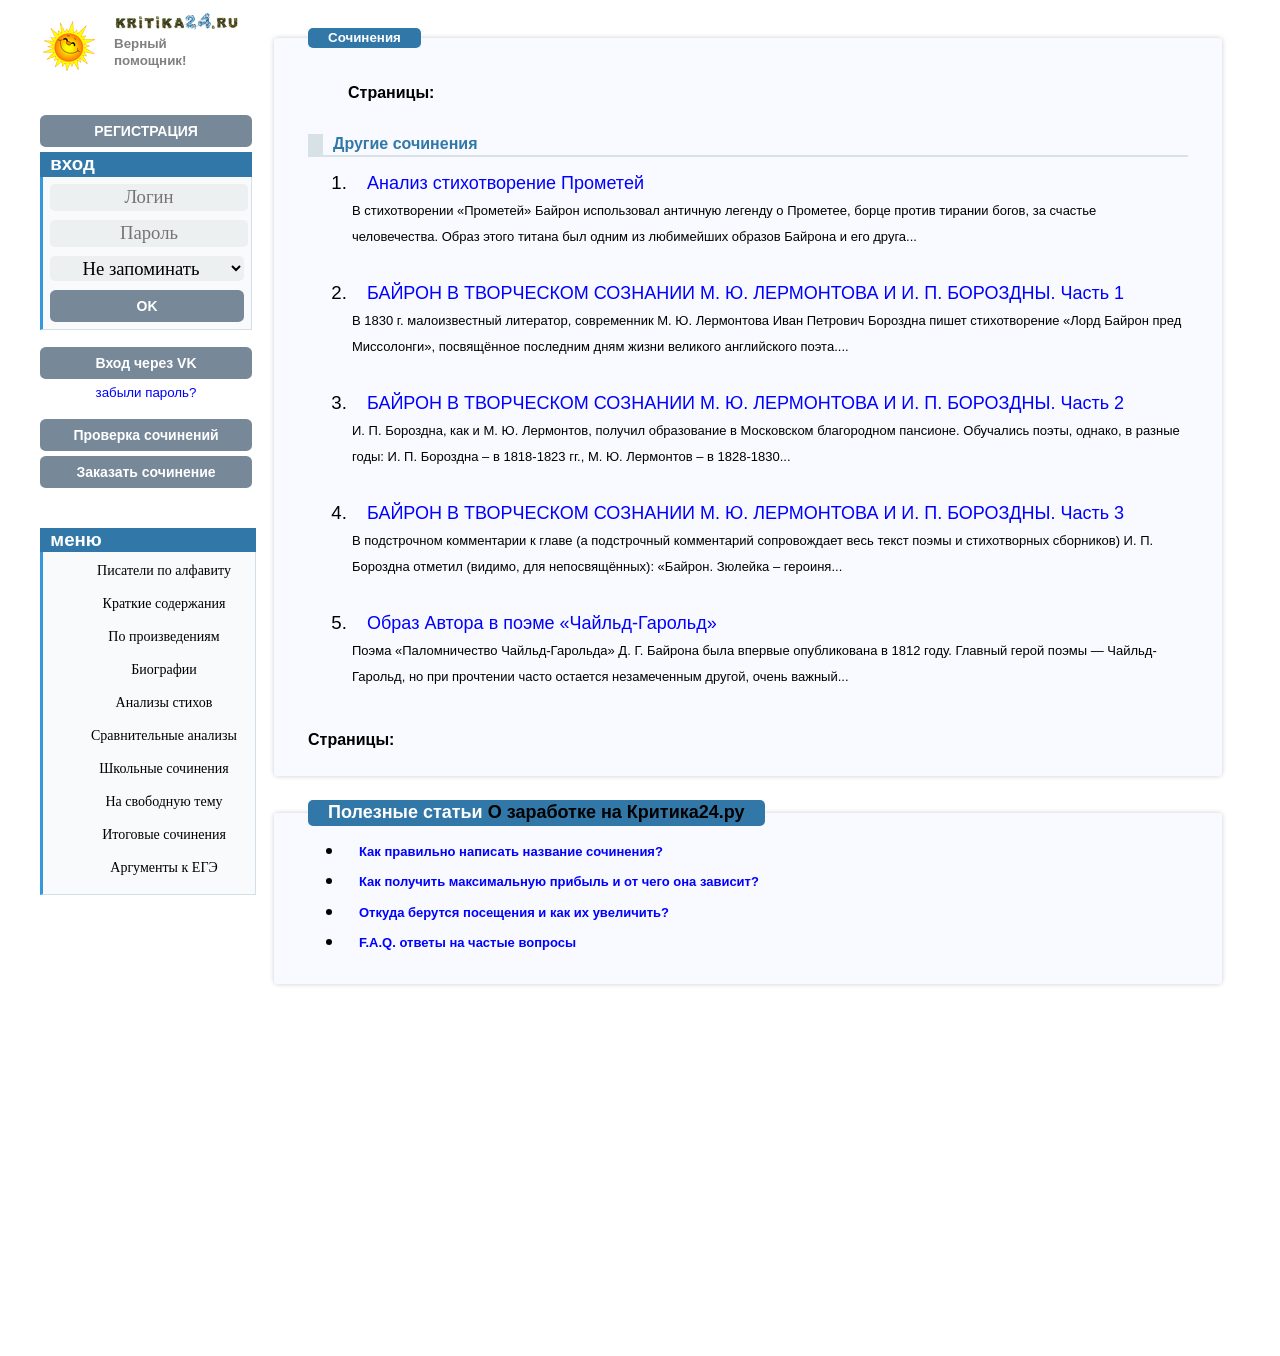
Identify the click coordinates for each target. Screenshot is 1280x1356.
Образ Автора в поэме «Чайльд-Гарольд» (542, 623)
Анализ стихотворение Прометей (505, 183)
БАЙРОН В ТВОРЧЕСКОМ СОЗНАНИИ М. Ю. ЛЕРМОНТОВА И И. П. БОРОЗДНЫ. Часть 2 (745, 403)
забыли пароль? (146, 392)
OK (147, 306)
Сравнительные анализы (164, 735)
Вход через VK (145, 363)
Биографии (164, 669)
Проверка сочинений (145, 435)
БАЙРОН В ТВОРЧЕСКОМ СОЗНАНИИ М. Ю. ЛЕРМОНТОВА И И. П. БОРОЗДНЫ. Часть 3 (745, 513)
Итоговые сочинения (164, 834)
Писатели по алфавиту (164, 570)
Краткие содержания (164, 603)
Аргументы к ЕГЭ (163, 867)
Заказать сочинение (145, 472)
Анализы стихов (164, 702)
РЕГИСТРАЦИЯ (146, 131)
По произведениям (163, 636)
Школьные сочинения (164, 768)
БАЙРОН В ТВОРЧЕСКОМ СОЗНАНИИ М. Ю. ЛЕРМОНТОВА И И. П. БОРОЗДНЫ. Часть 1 (745, 293)
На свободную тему (163, 801)
